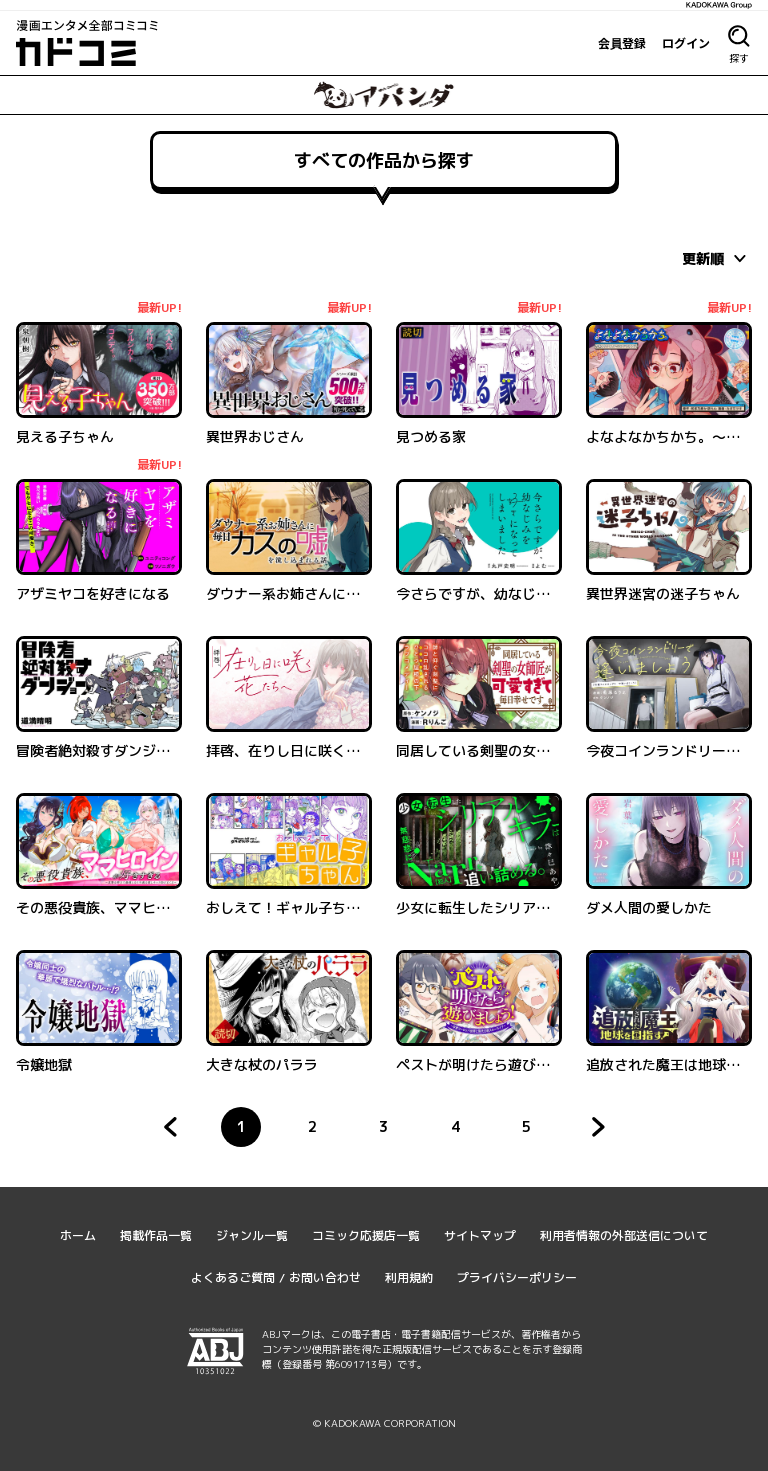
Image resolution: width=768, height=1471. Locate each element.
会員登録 (622, 43)
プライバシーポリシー (517, 1277)
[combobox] (717, 258)
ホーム (78, 1235)
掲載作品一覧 (156, 1235)
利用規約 (409, 1277)
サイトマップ (480, 1235)
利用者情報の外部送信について (624, 1235)
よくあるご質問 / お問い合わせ (276, 1277)
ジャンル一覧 (252, 1235)
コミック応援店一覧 (366, 1235)
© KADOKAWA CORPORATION (384, 1423)
